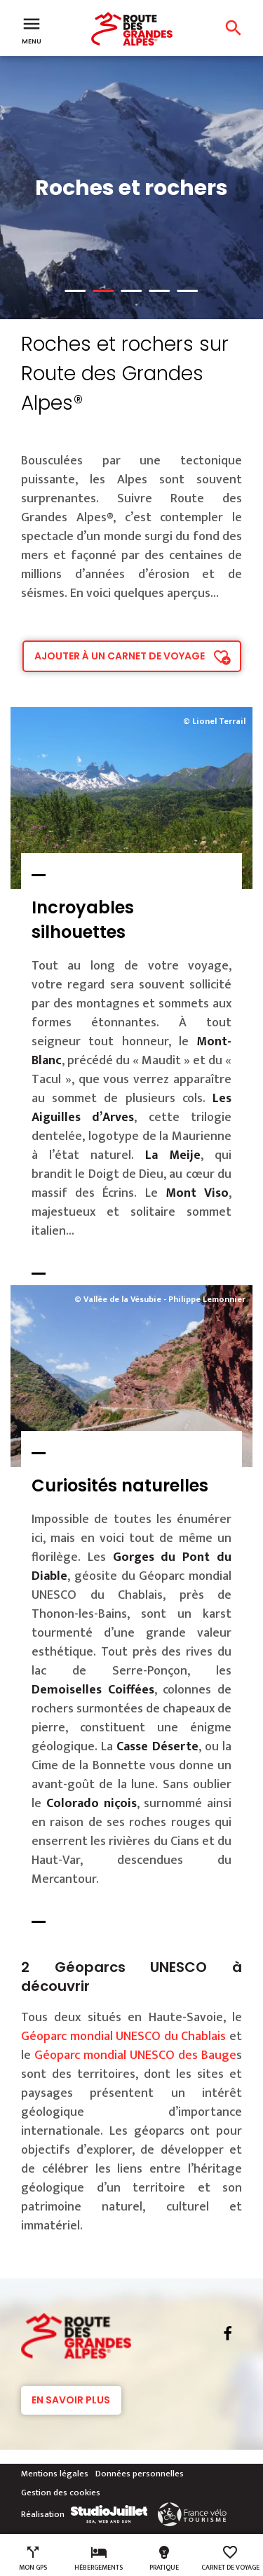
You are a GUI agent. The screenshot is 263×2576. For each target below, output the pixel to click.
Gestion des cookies (60, 2492)
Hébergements (98, 2558)
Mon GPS (33, 2558)
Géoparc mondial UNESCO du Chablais (123, 2036)
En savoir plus (71, 2400)
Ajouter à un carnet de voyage (119, 656)
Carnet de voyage (230, 2558)
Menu (31, 29)
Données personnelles (139, 2473)
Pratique (164, 2558)
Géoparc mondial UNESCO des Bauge (135, 2055)
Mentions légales (54, 2473)
